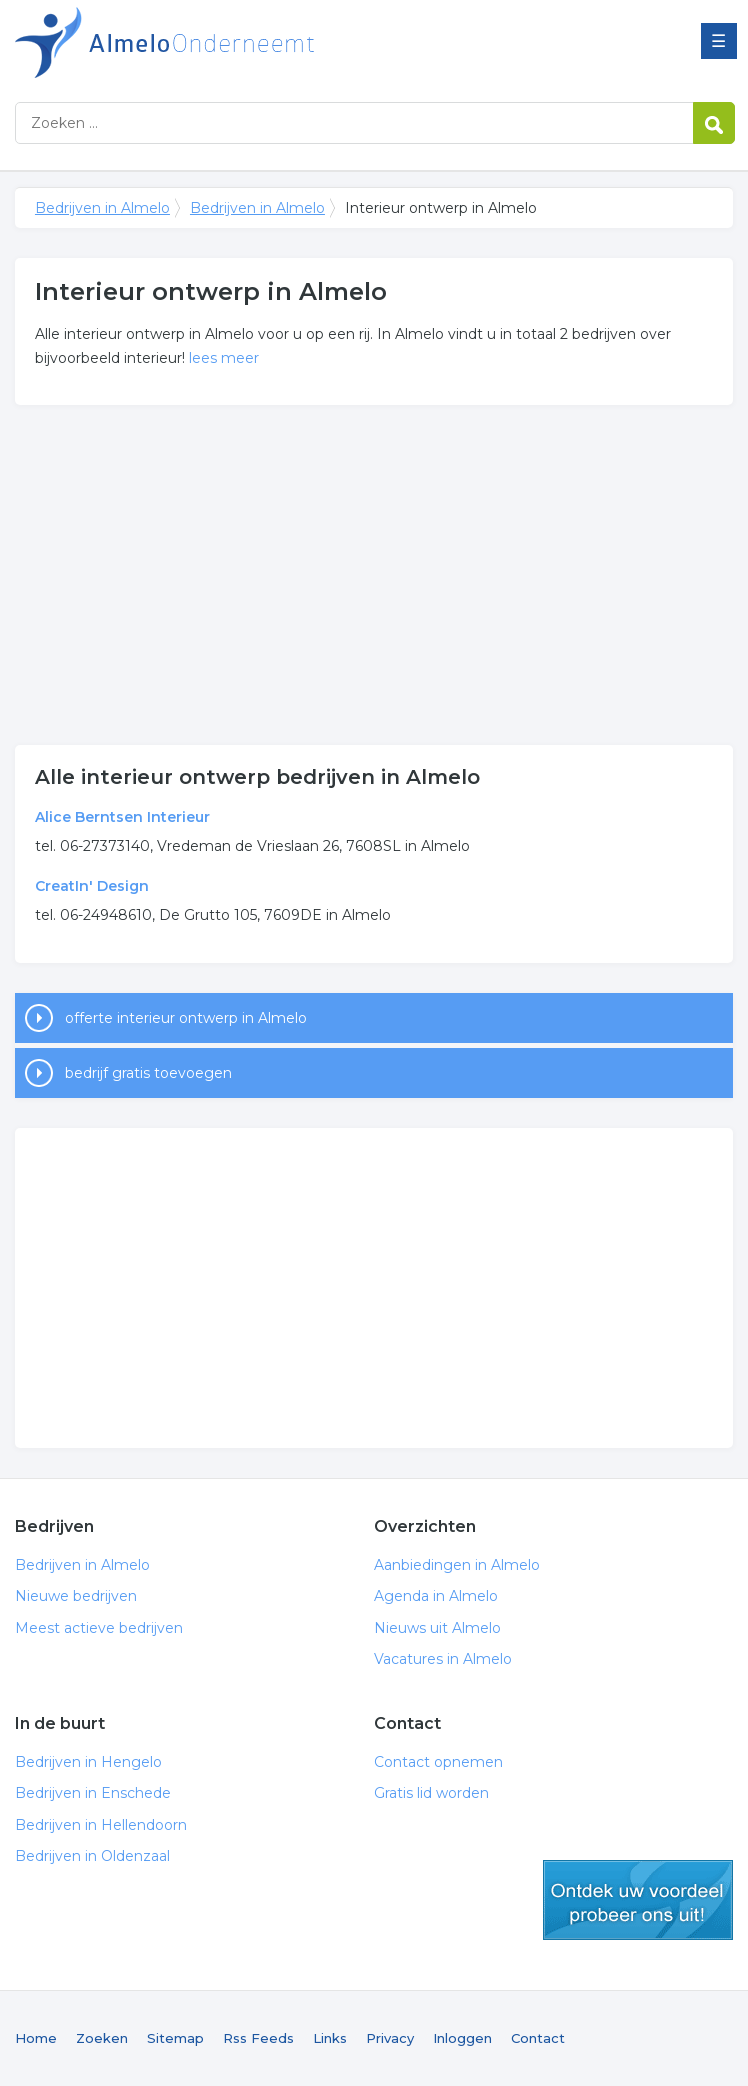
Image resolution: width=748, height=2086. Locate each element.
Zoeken (102, 2038)
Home (36, 2038)
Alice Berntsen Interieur (122, 817)
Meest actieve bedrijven (99, 1628)
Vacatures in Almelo (443, 1659)
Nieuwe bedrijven (76, 1596)
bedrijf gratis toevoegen (148, 1073)
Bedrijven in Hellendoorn (101, 1825)
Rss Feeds (258, 2038)
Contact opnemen (438, 1762)
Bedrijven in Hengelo (88, 1762)
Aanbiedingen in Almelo (457, 1565)
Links (330, 2038)
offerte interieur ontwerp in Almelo (186, 1018)
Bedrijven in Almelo (265, 42)
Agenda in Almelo (436, 1596)
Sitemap (175, 2038)
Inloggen (462, 2038)
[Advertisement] (374, 575)
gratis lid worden (638, 1900)
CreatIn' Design (92, 886)
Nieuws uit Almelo (437, 1628)
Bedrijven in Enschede (93, 1793)
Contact (538, 2038)
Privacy (390, 2038)
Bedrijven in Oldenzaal (92, 1856)
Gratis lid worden (431, 1793)
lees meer (224, 358)
